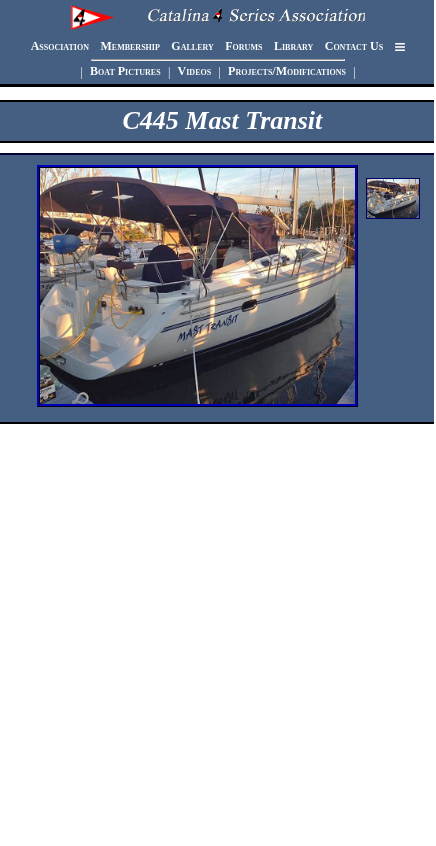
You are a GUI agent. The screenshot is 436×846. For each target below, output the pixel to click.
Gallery (192, 47)
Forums (243, 47)
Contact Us (354, 47)
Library (293, 47)
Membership (129, 47)
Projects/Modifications (287, 72)
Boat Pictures (125, 72)
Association (60, 47)
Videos (195, 72)
